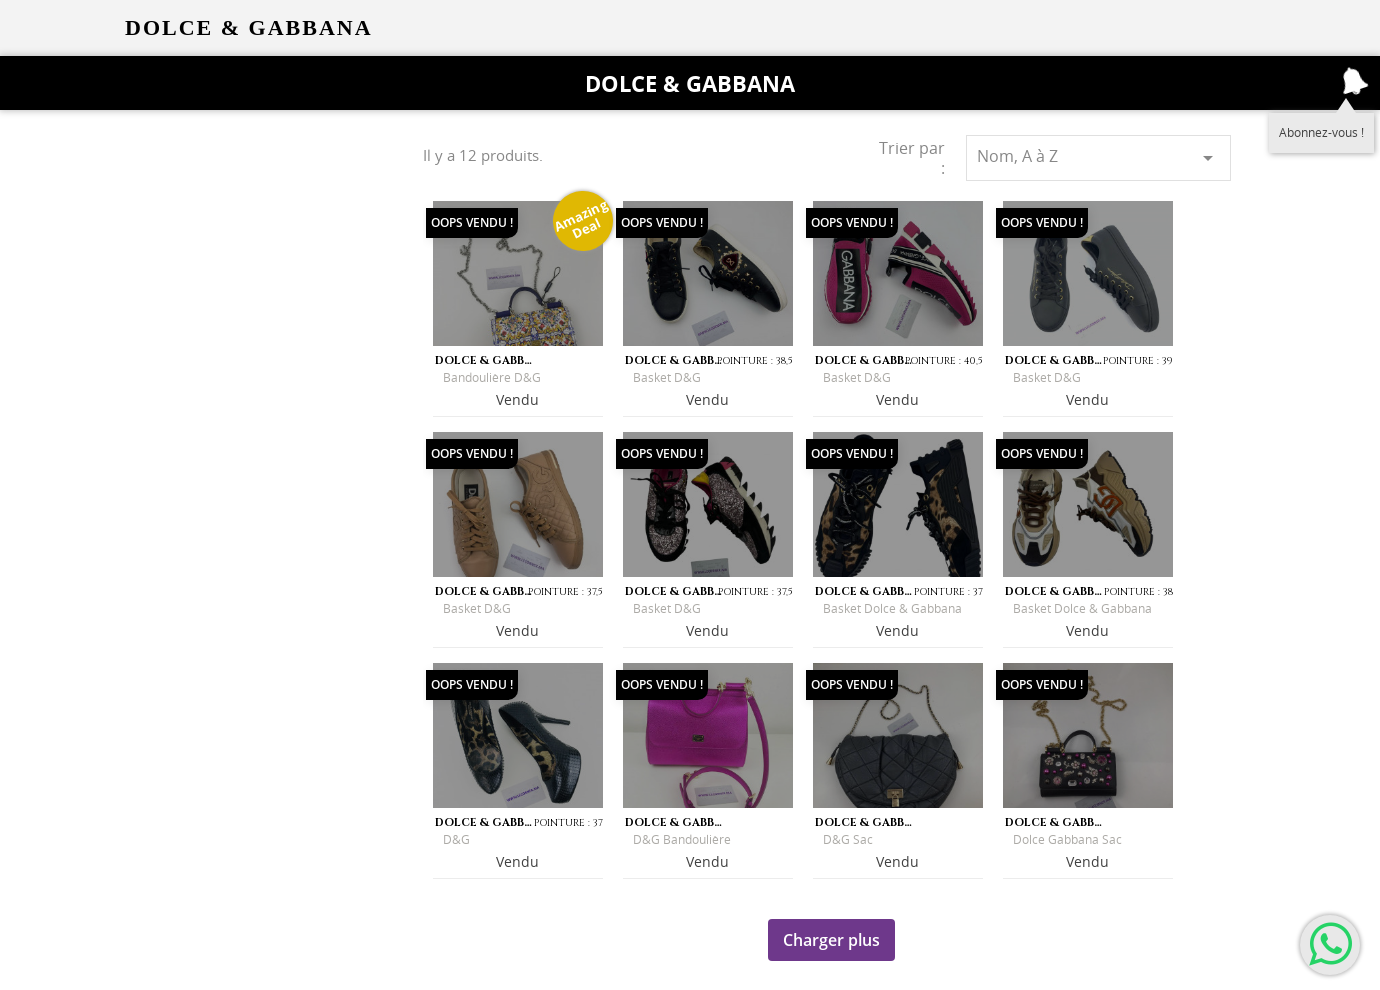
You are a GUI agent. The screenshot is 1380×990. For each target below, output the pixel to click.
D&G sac (848, 839)
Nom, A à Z (1098, 157)
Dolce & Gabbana (690, 83)
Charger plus (831, 940)
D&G (456, 839)
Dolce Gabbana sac (1067, 839)
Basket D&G (667, 377)
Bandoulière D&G (492, 377)
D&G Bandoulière (682, 839)
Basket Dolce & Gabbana (892, 608)
